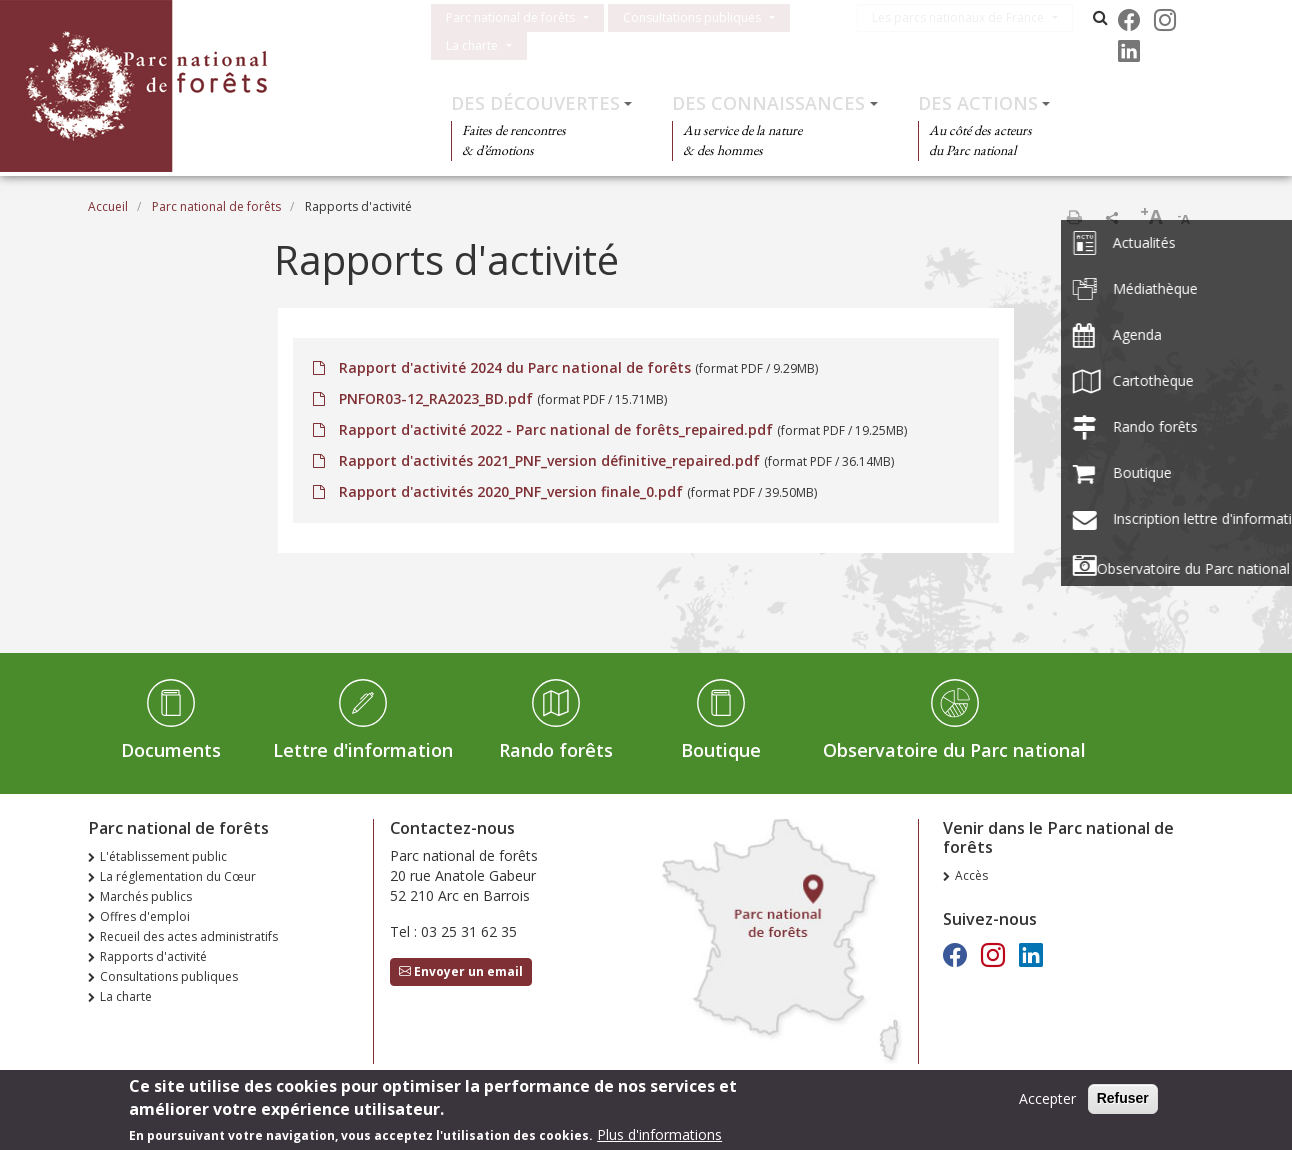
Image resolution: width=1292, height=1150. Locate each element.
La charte (472, 45)
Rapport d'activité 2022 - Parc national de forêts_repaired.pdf (556, 429)
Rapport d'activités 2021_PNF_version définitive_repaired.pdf (549, 460)
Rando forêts (556, 750)
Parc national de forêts (510, 17)
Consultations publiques (692, 17)
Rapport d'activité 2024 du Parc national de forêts (515, 367)
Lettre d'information (363, 750)
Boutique (721, 750)
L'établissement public (163, 856)
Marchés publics (146, 896)
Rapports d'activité (153, 956)
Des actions (978, 103)
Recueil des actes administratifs (189, 936)
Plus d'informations (659, 1136)
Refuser (1123, 1100)
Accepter (1047, 1100)
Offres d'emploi (145, 916)
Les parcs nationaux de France (967, 17)
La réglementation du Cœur (178, 876)
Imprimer (1074, 217)
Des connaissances (768, 103)
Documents (171, 750)
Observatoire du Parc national (954, 750)
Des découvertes (535, 103)
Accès (971, 875)
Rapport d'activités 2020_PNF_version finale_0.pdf (511, 491)
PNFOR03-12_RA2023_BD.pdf (436, 398)
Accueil (108, 206)
